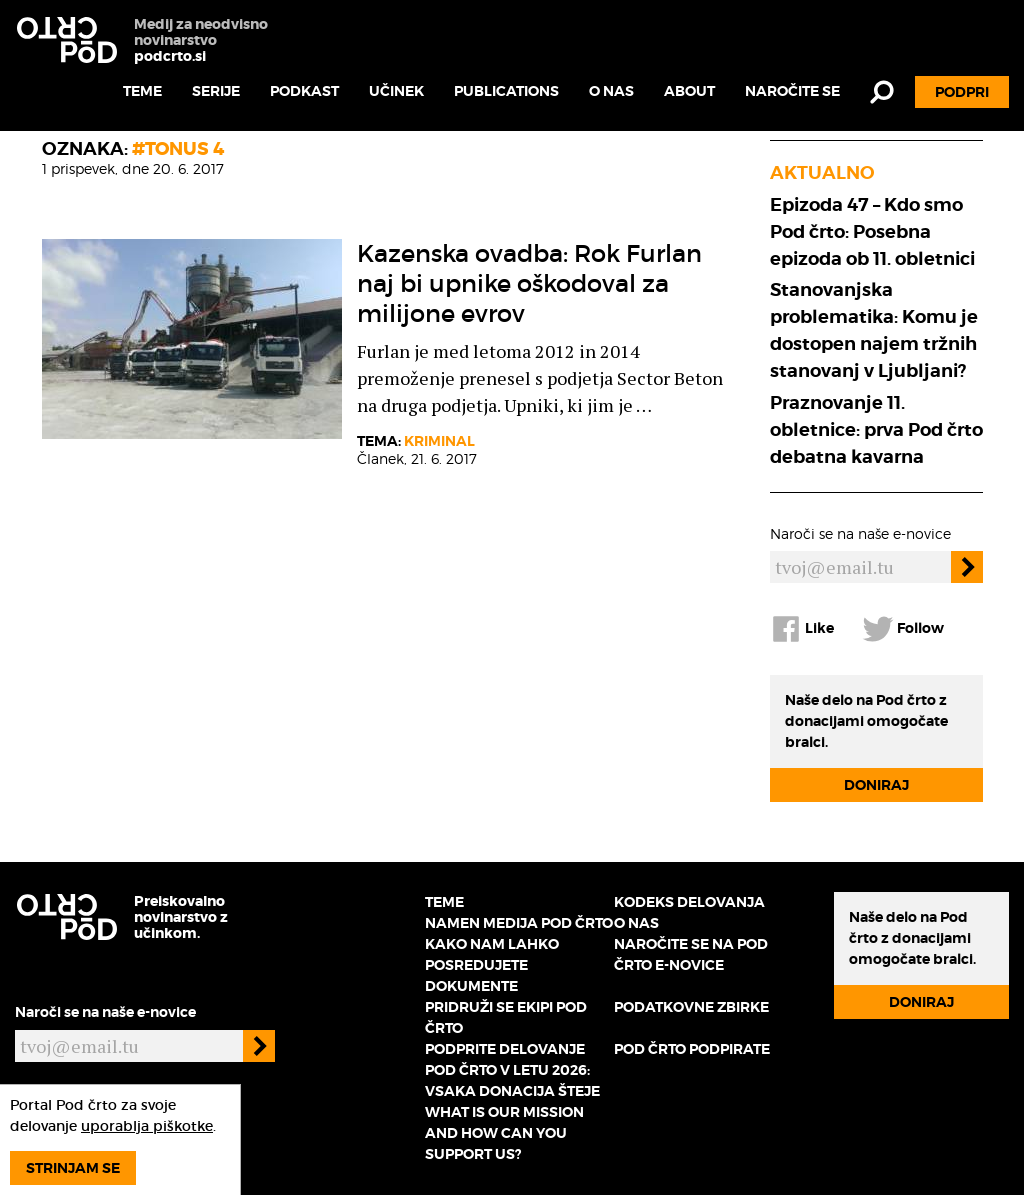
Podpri (962, 92)
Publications (506, 91)
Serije (216, 91)
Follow (903, 629)
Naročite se (792, 91)
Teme (142, 91)
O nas (611, 91)
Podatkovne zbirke (691, 1007)
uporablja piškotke (147, 1126)
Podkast (304, 91)
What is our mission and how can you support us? (504, 1133)
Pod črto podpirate (692, 1049)
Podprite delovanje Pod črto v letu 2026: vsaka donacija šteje (512, 1070)
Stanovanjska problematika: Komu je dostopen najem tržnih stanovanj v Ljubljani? (874, 330)
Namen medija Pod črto (519, 923)
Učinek (396, 91)
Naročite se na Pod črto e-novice (691, 954)
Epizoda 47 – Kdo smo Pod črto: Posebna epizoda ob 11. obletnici (872, 231)
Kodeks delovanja (689, 902)
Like (802, 629)
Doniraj (876, 785)
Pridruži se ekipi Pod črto (506, 1017)
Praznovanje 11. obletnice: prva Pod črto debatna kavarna (876, 429)
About (689, 91)
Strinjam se (73, 1168)
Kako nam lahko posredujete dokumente (492, 965)
